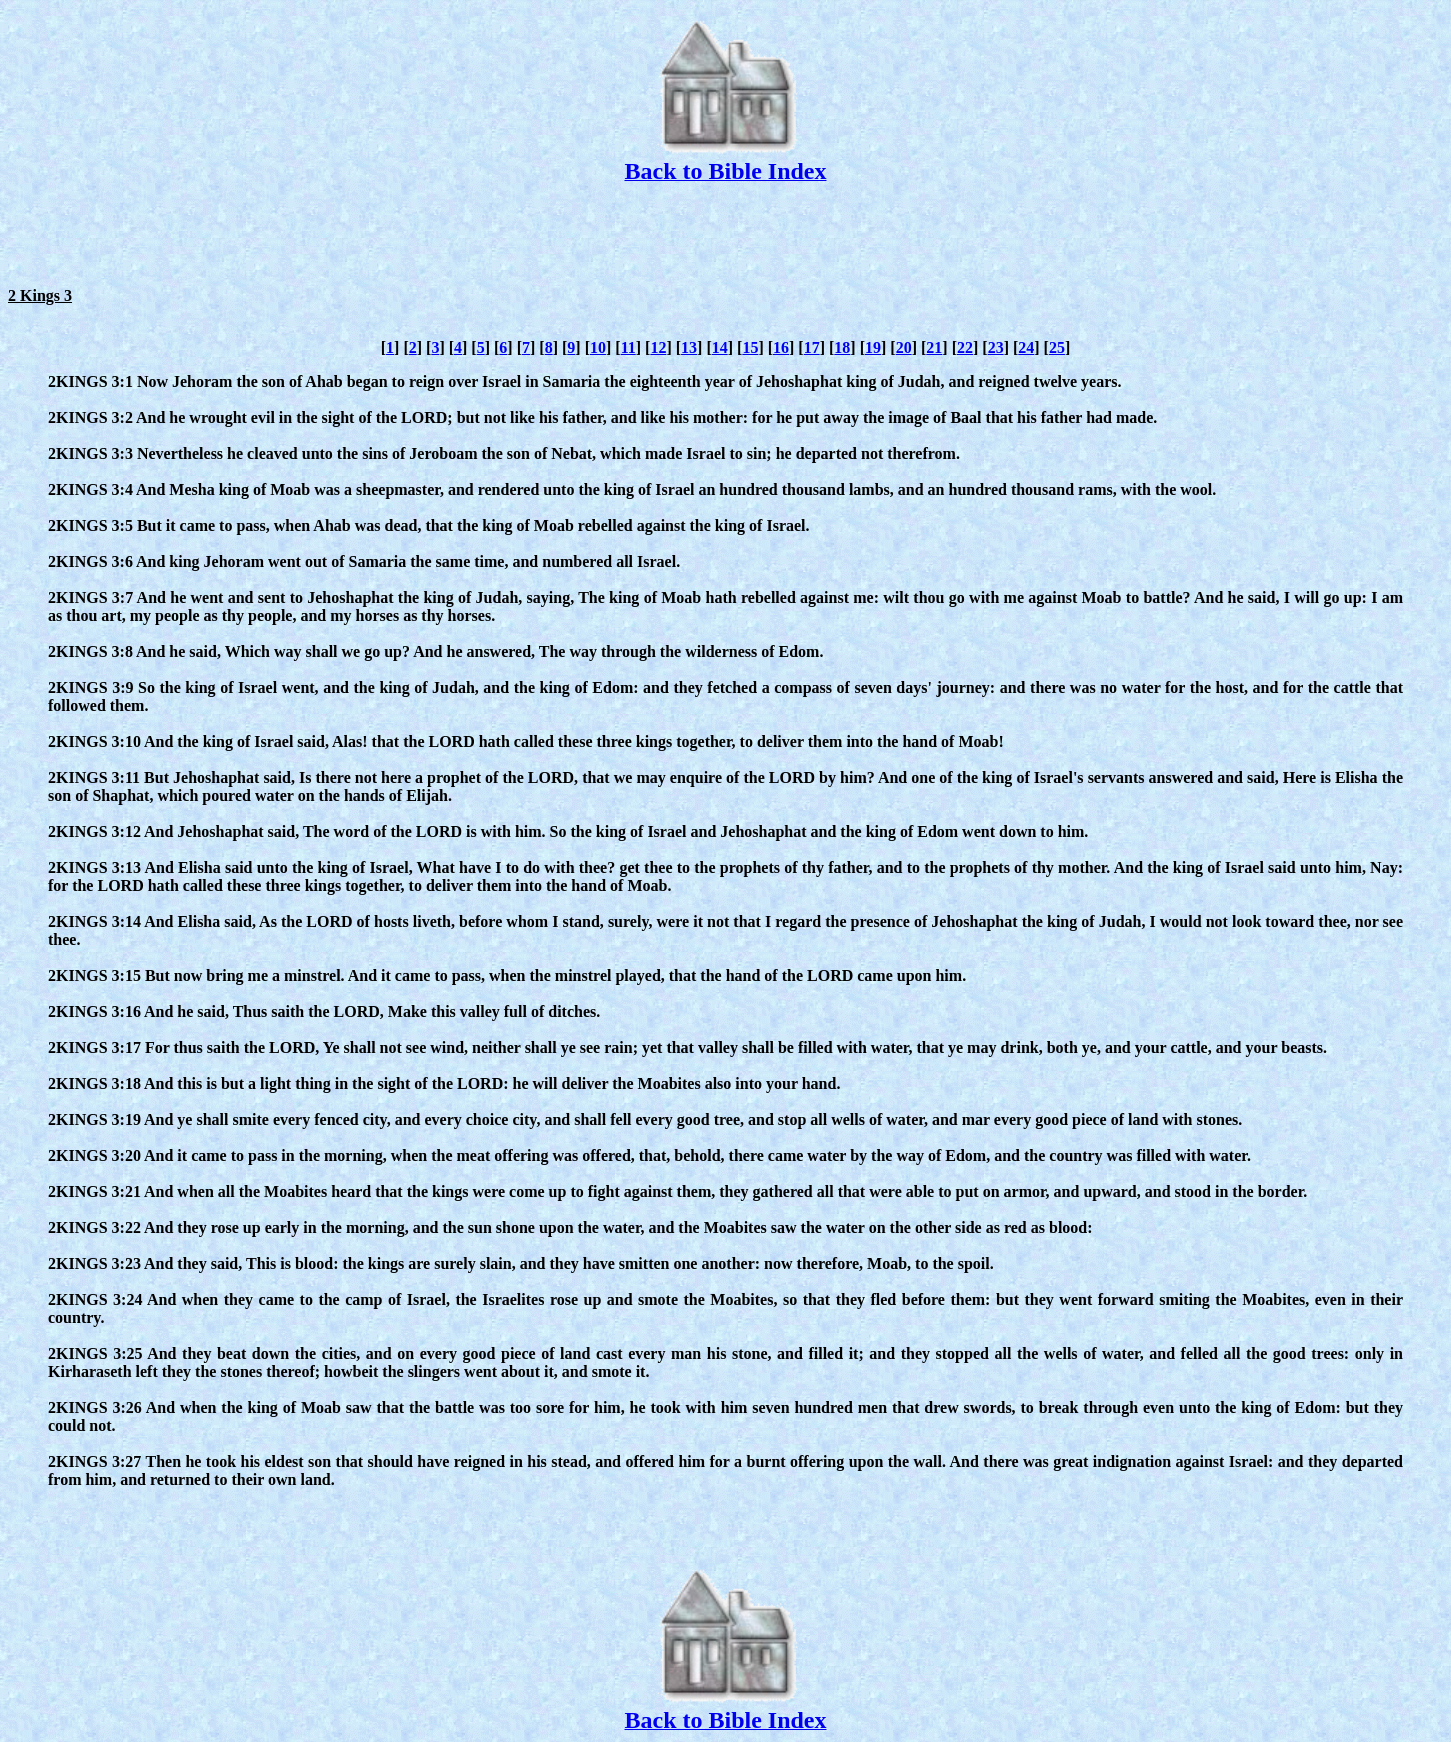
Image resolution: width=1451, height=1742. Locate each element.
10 (598, 347)
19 (873, 347)
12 (658, 347)
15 (750, 347)
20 (904, 347)
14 (720, 347)
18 (842, 347)
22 (965, 347)
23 (996, 347)
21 (934, 347)
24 (1026, 347)
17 (812, 347)
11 (628, 347)
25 (1057, 347)
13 (689, 347)
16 (781, 347)
